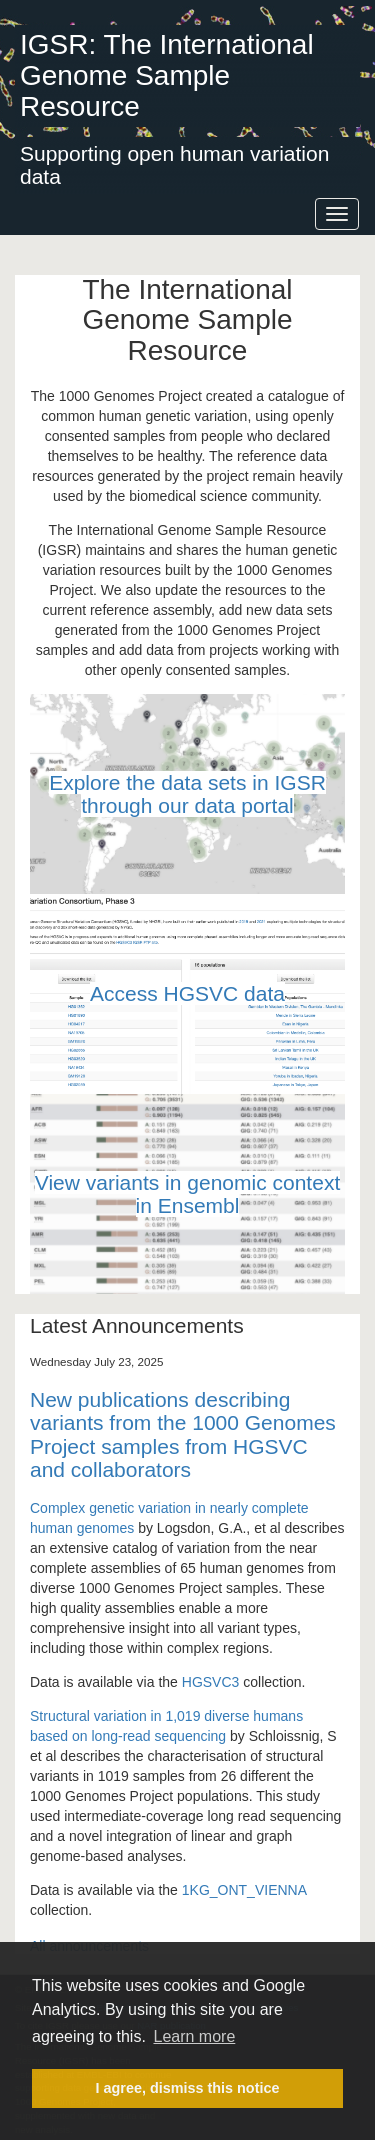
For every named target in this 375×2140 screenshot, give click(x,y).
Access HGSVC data (187, 993)
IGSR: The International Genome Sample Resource (167, 75)
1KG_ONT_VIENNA (244, 1890)
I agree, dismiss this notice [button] (188, 2088)
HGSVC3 (211, 1682)
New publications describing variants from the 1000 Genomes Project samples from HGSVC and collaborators (183, 1434)
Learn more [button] (194, 2036)
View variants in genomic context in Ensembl (187, 1194)
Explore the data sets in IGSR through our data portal (187, 794)
